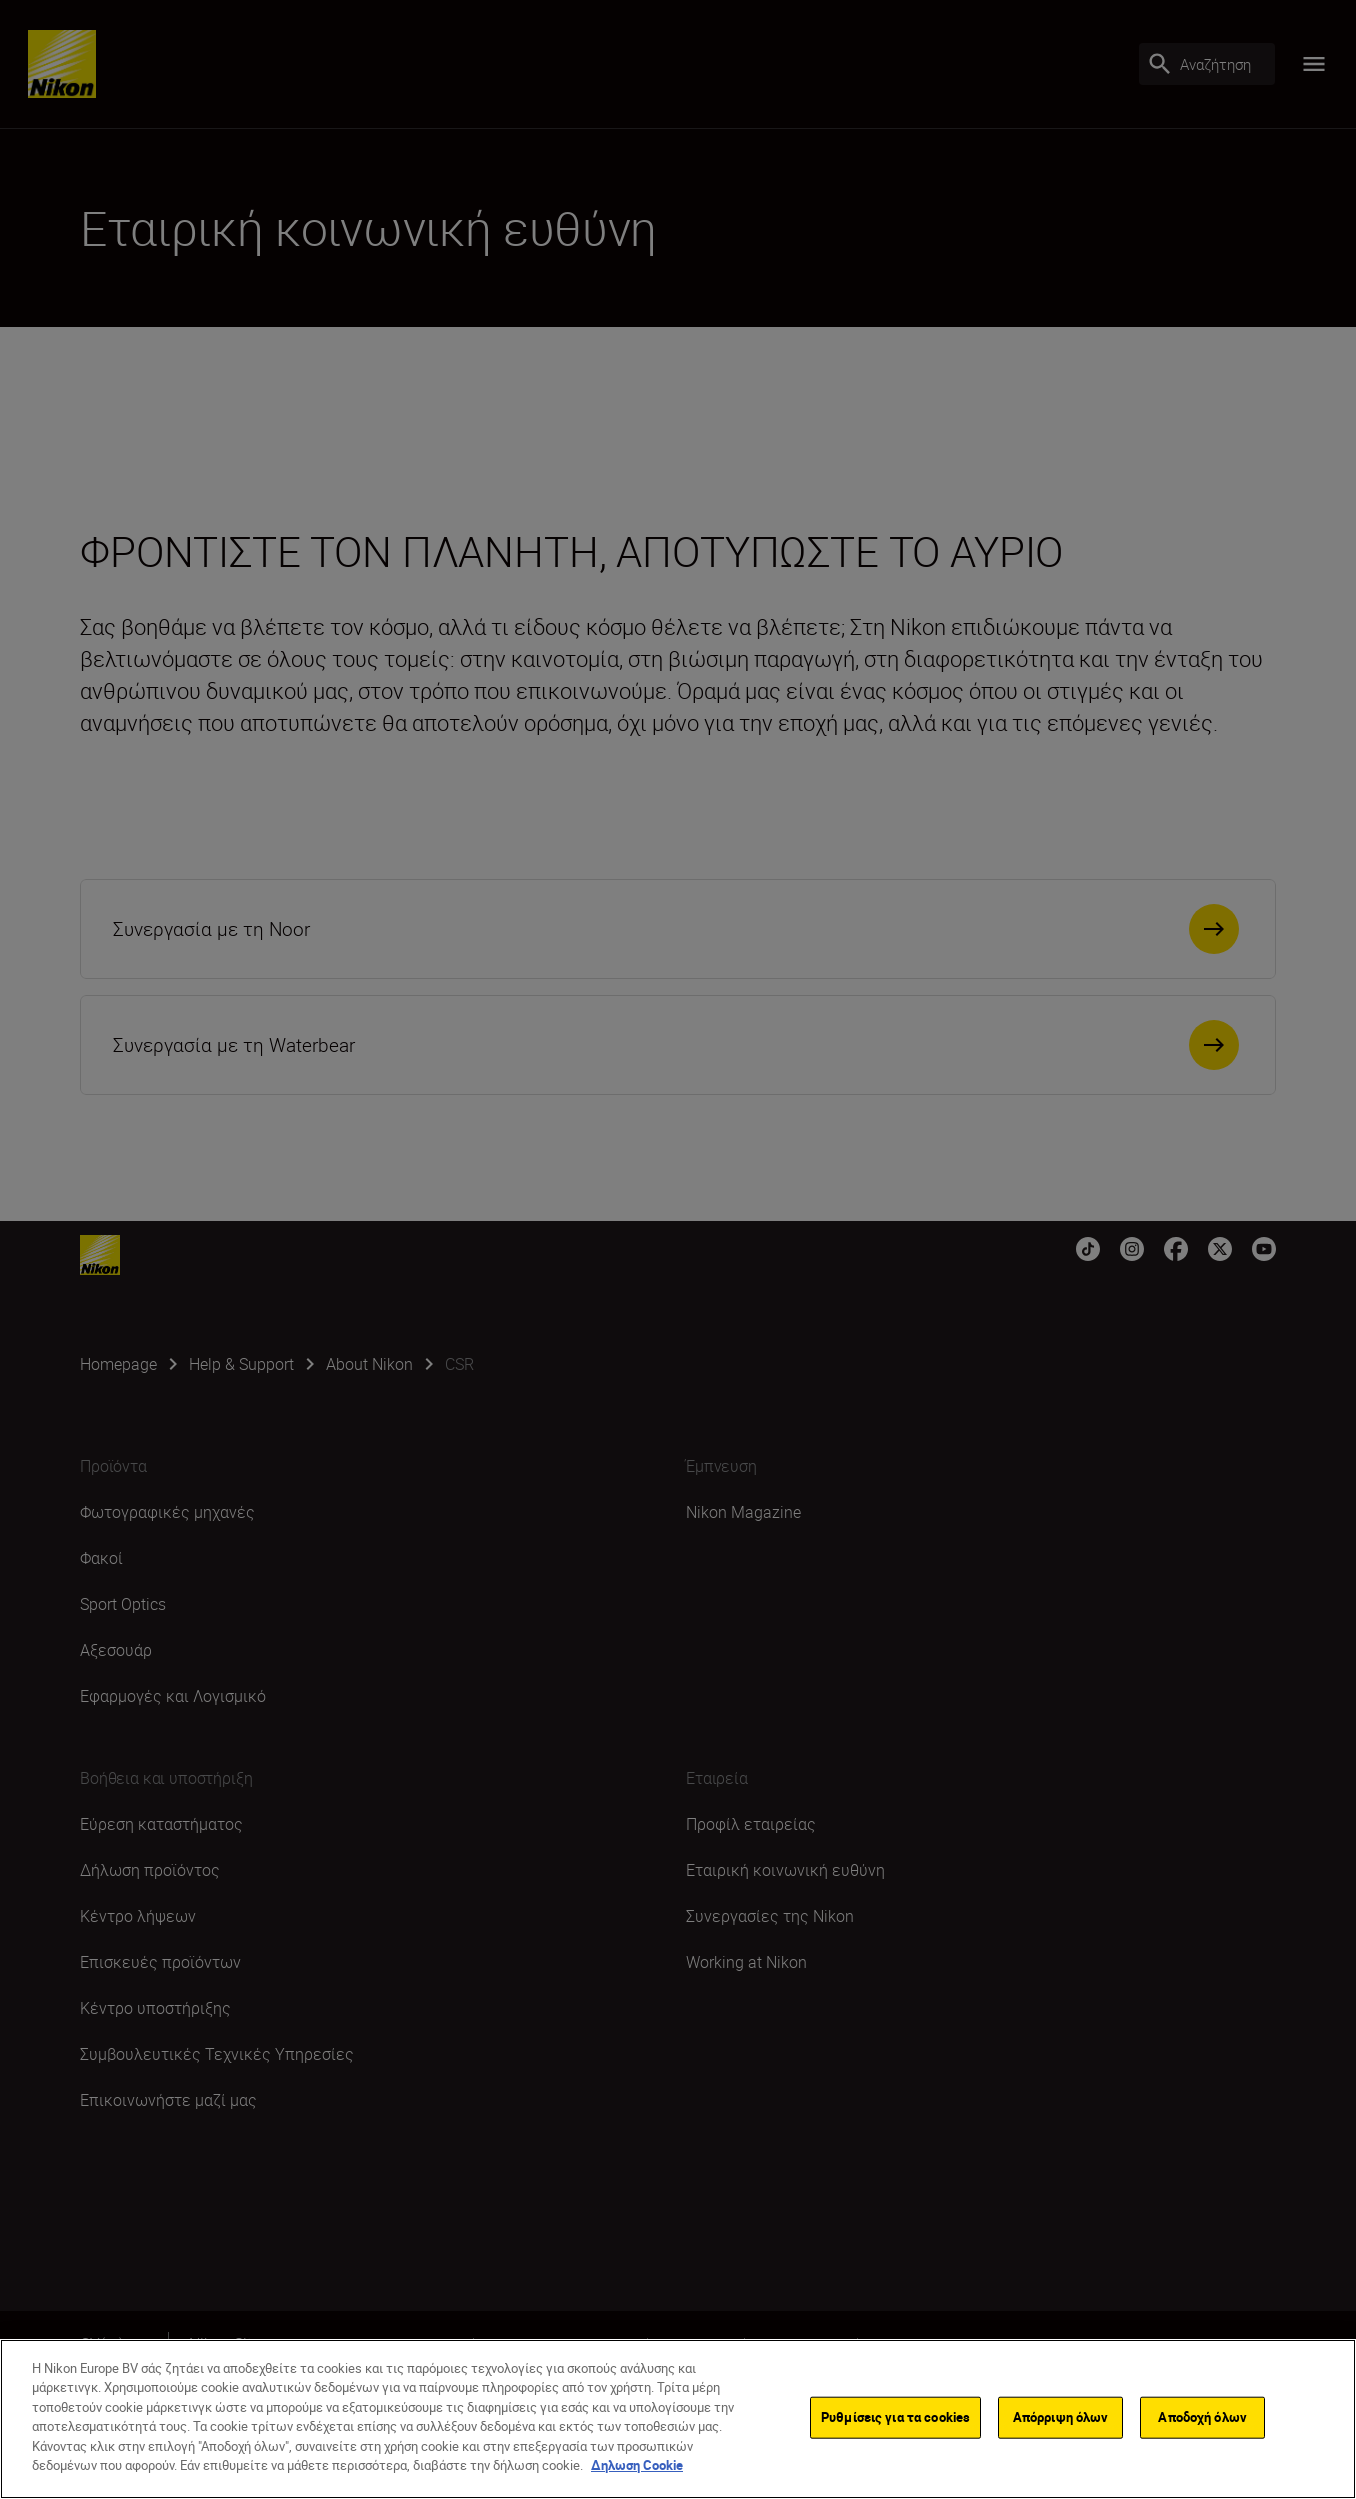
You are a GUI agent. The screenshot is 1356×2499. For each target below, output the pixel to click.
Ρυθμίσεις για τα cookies (895, 2417)
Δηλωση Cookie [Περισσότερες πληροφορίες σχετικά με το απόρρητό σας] (637, 2465)
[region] (678, 2419)
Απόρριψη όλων (1061, 2417)
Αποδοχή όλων (1202, 2417)
